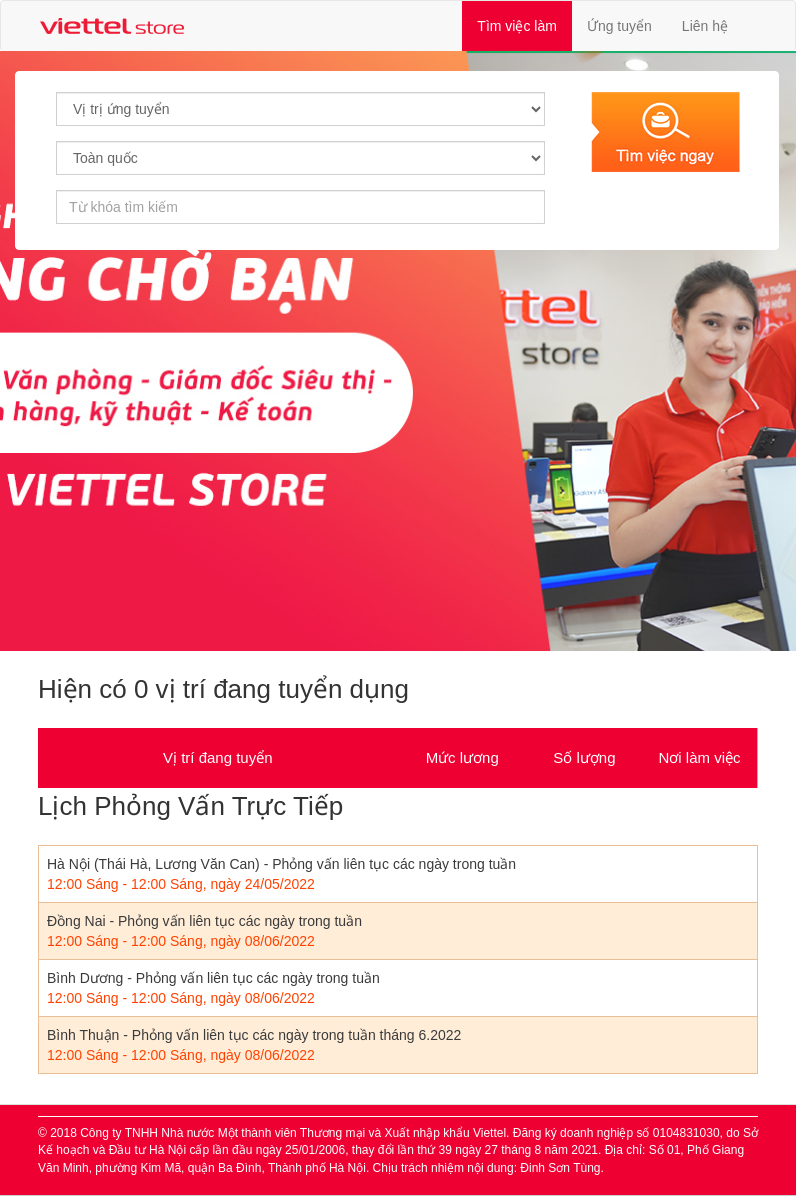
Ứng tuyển (619, 26)
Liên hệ (705, 26)
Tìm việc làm (524, 24)
